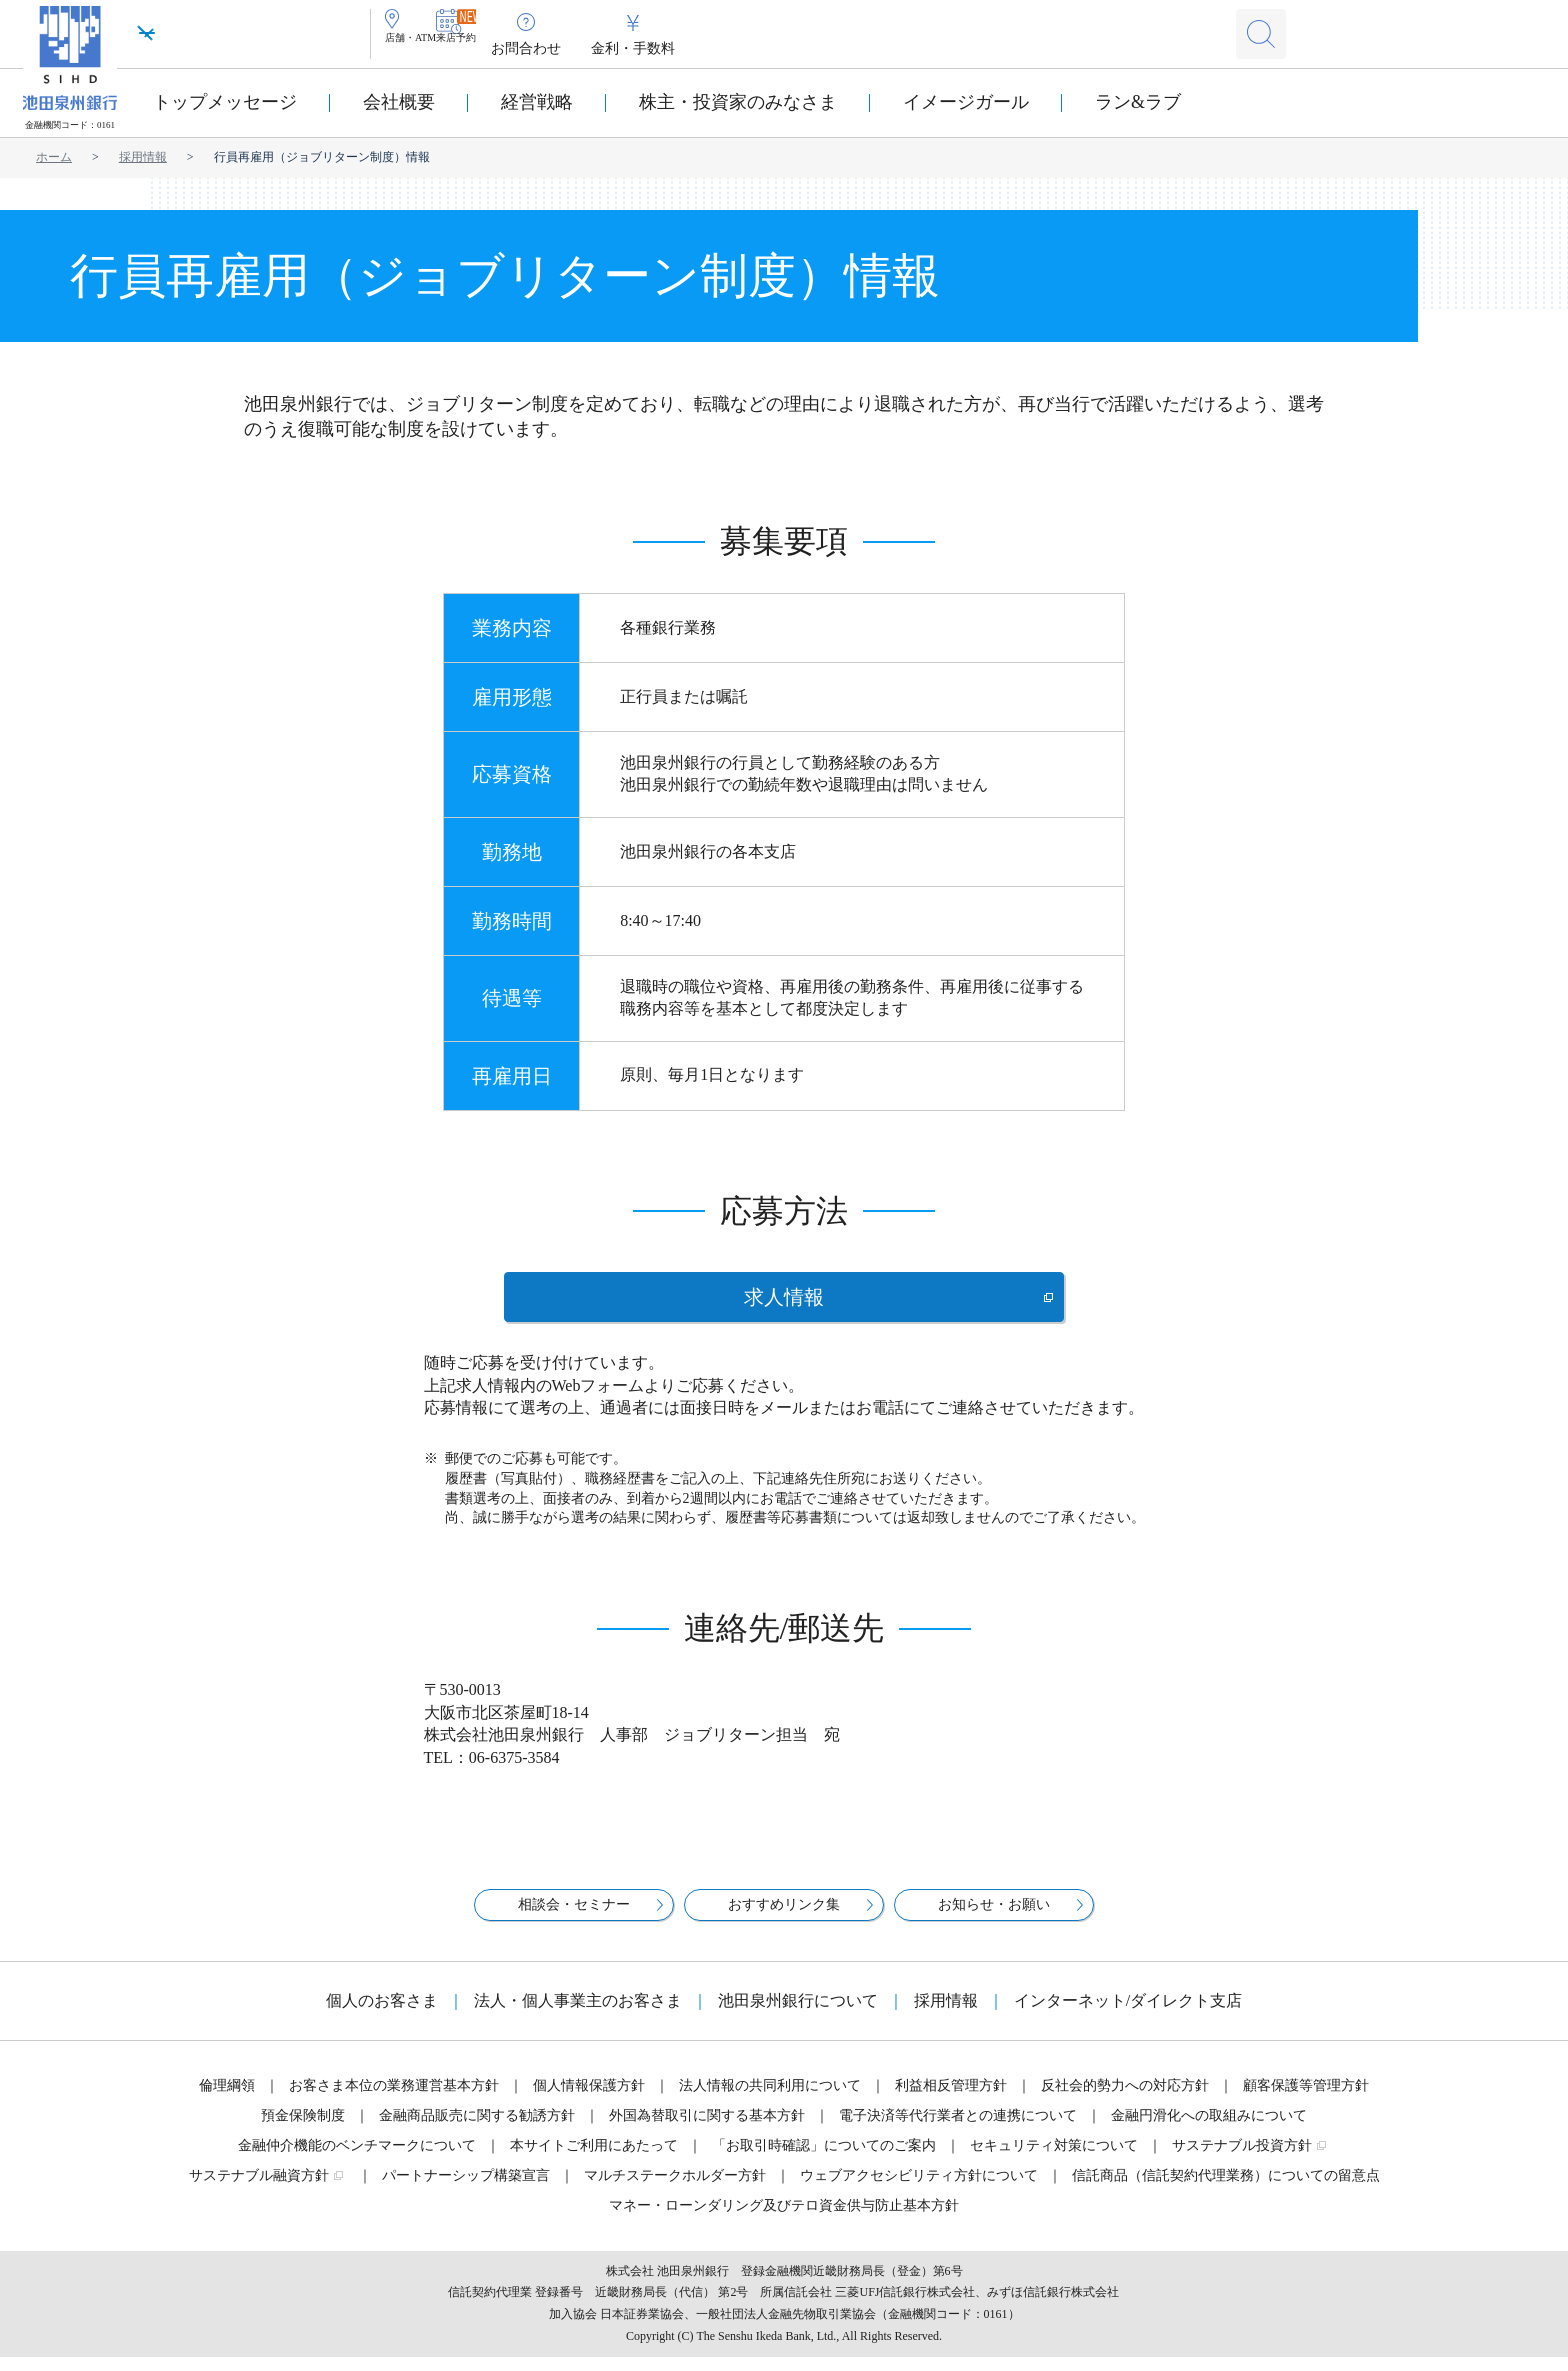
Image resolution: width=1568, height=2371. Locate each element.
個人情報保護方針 (589, 2099)
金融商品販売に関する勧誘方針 (477, 2129)
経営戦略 (537, 102)
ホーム (54, 157)
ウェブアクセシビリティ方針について (919, 2189)
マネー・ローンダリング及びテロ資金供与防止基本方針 (784, 2219)
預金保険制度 (303, 2129)
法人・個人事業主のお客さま (578, 2014)
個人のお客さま (382, 2014)
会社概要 (399, 102)
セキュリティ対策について (1054, 2159)
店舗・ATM (436, 48)
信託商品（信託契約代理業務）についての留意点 (1226, 2189)
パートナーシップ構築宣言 (466, 2189)
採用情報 (143, 157)
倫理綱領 (227, 2099)
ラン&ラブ (1138, 102)
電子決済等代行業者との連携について (958, 2129)
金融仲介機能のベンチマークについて (357, 2159)
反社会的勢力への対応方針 (1125, 2099)
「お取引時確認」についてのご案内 (824, 2159)
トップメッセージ (225, 102)
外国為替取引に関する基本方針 (707, 2129)
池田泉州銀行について (798, 2014)
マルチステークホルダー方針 (675, 2189)
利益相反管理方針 (951, 2099)
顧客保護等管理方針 (1306, 2099)
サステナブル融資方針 (259, 2189)
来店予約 (530, 48)
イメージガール (966, 102)
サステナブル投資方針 (1242, 2159)
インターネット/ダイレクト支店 (1128, 2014)
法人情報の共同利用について (770, 2099)
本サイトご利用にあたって (594, 2159)
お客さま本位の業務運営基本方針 (394, 2099)
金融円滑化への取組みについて (1209, 2129)
